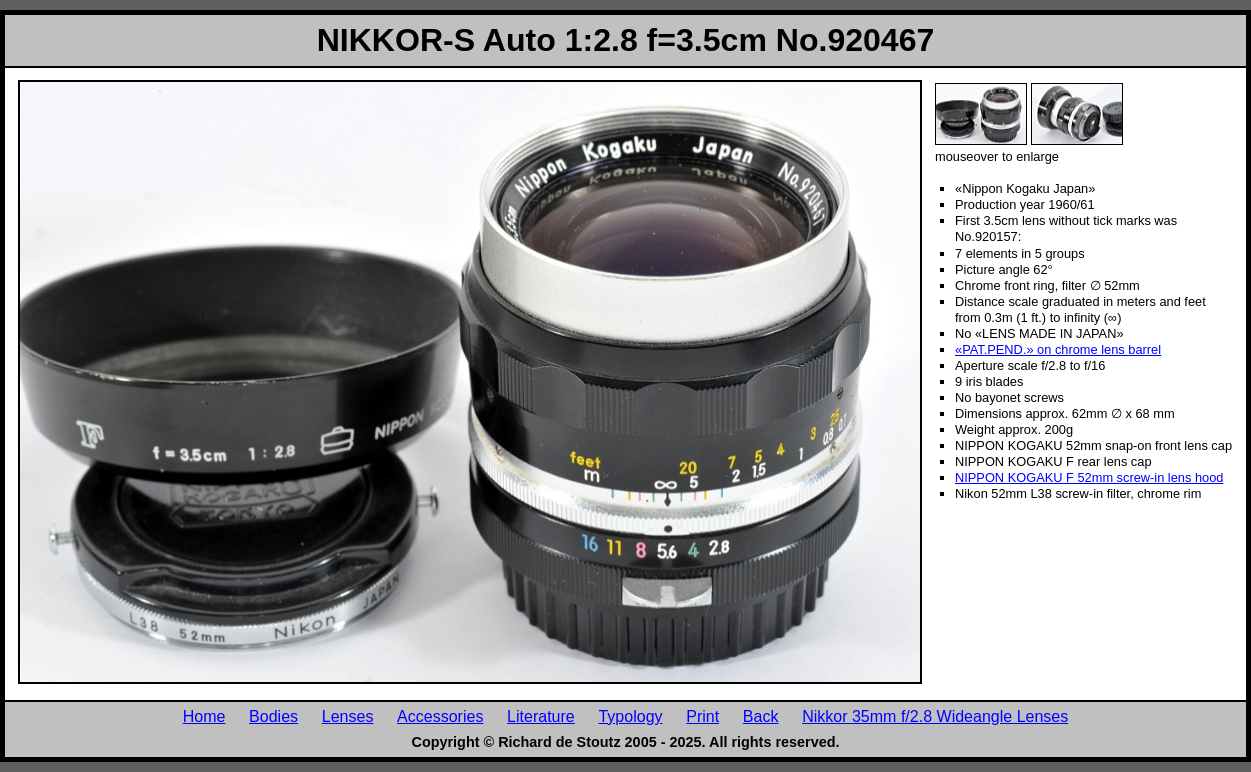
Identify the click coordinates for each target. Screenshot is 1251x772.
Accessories (440, 716)
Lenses (348, 716)
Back (761, 716)
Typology (630, 716)
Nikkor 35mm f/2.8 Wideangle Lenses (935, 716)
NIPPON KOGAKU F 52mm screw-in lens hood (1089, 477)
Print (702, 716)
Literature (541, 716)
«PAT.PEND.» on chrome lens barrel (1058, 349)
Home (204, 716)
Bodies (273, 716)
